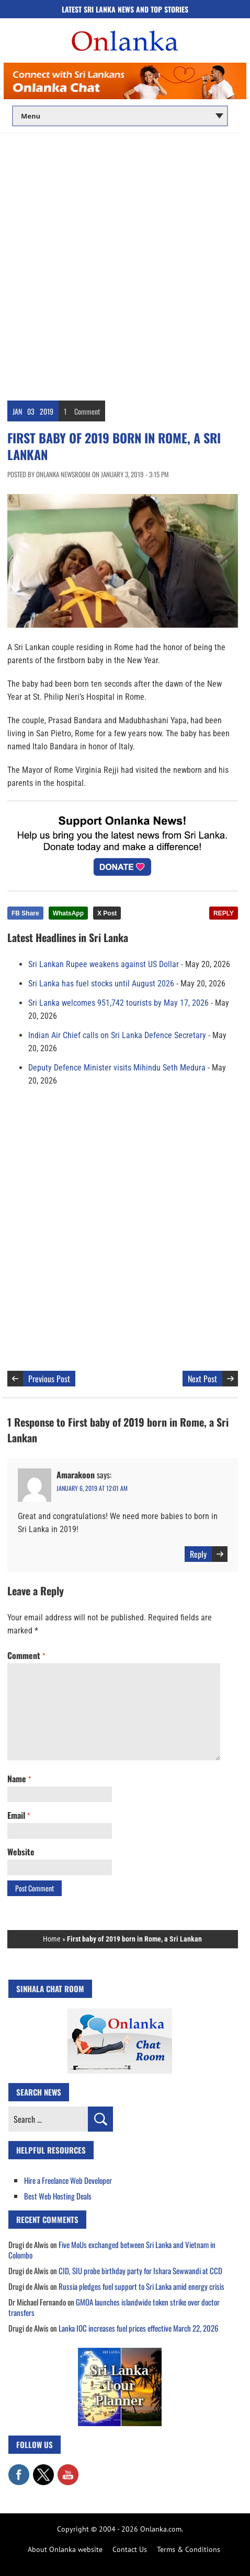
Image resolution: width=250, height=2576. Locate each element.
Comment (87, 411)
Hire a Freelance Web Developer (68, 2180)
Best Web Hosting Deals (58, 2196)
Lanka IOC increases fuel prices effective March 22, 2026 (139, 2328)
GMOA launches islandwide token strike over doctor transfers (114, 2307)
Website (21, 1851)
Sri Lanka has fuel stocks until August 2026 (101, 984)
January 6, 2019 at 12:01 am (92, 1488)
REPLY (223, 913)
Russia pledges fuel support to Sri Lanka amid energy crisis (141, 2286)
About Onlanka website (65, 2549)
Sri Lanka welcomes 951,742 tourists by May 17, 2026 (118, 1003)
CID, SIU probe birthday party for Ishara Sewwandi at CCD (140, 2270)
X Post (107, 913)
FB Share (25, 913)
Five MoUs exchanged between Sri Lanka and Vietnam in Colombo (111, 2250)
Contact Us (129, 2549)
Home (52, 1939)
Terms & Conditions (188, 2549)
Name (19, 1778)
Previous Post (49, 1378)
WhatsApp (68, 913)
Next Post (202, 1378)
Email (18, 1815)
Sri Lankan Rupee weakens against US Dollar (103, 964)
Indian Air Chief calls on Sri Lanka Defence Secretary (117, 1035)
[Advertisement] (125, 263)
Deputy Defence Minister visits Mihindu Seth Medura (117, 1068)
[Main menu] (120, 115)
